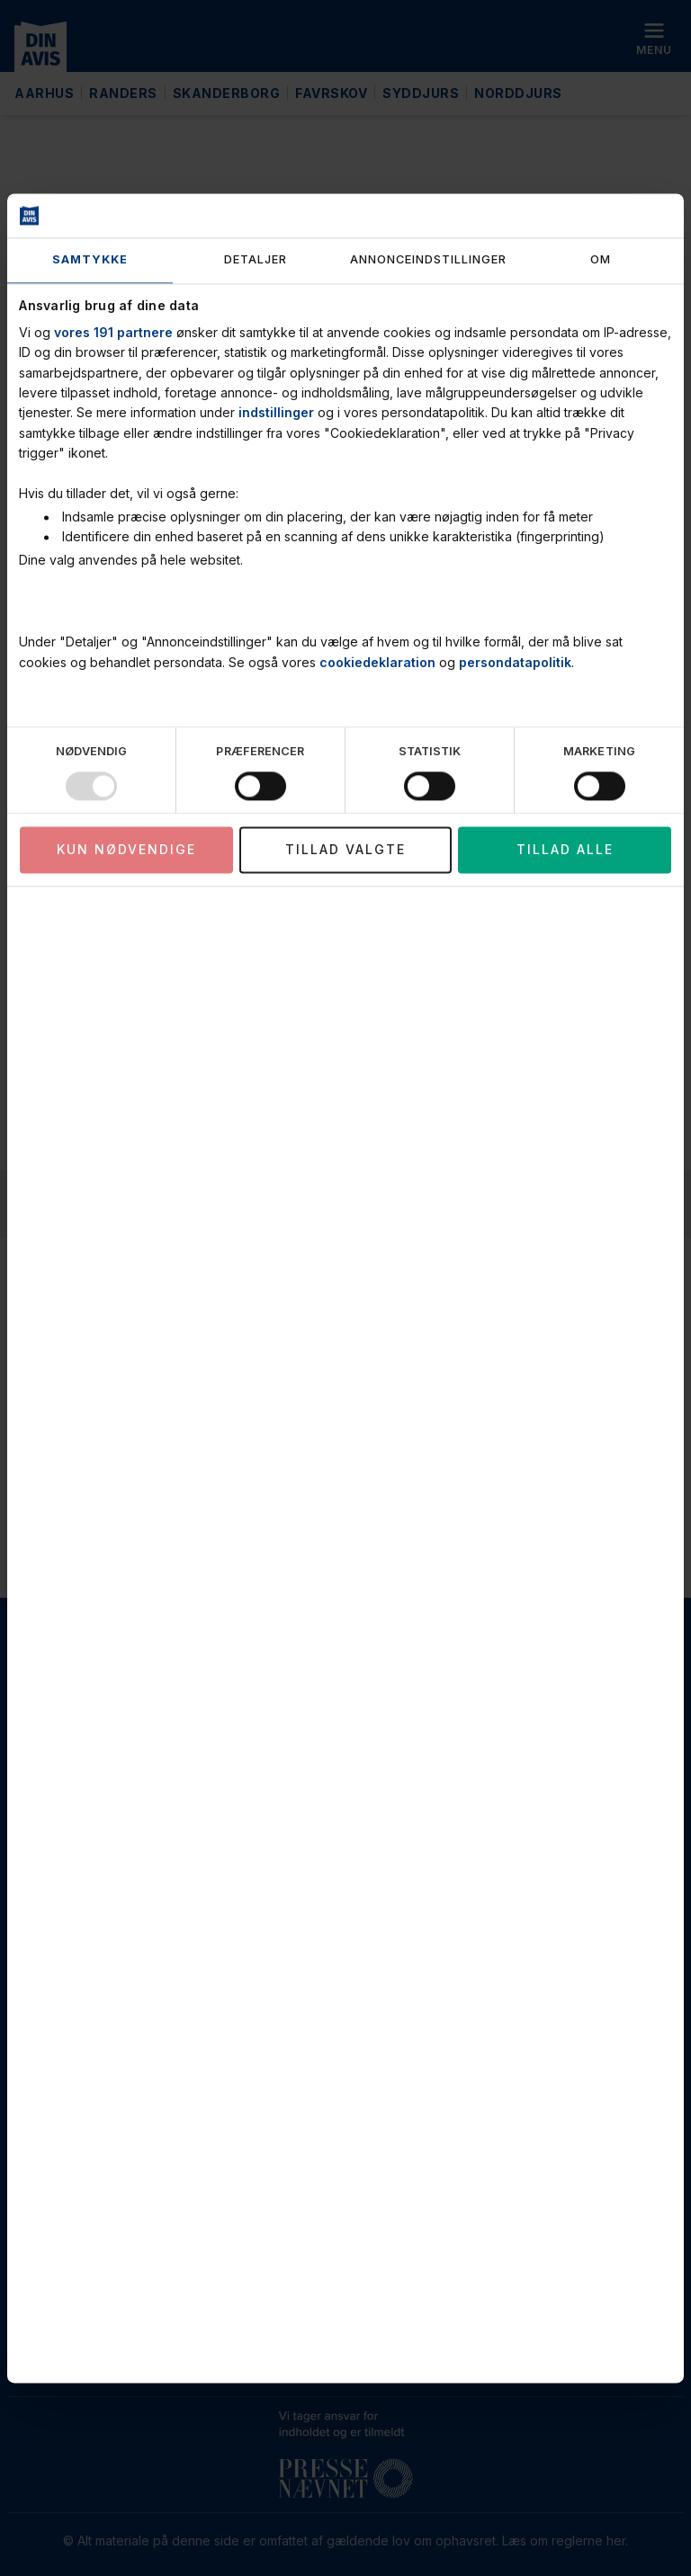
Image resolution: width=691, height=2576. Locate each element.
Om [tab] (600, 260)
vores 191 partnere (113, 332)
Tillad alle (565, 850)
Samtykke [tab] (90, 260)
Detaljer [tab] (255, 260)
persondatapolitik (515, 662)
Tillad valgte (345, 850)
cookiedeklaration (377, 662)
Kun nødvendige (126, 850)
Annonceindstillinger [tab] (428, 260)
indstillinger (276, 413)
